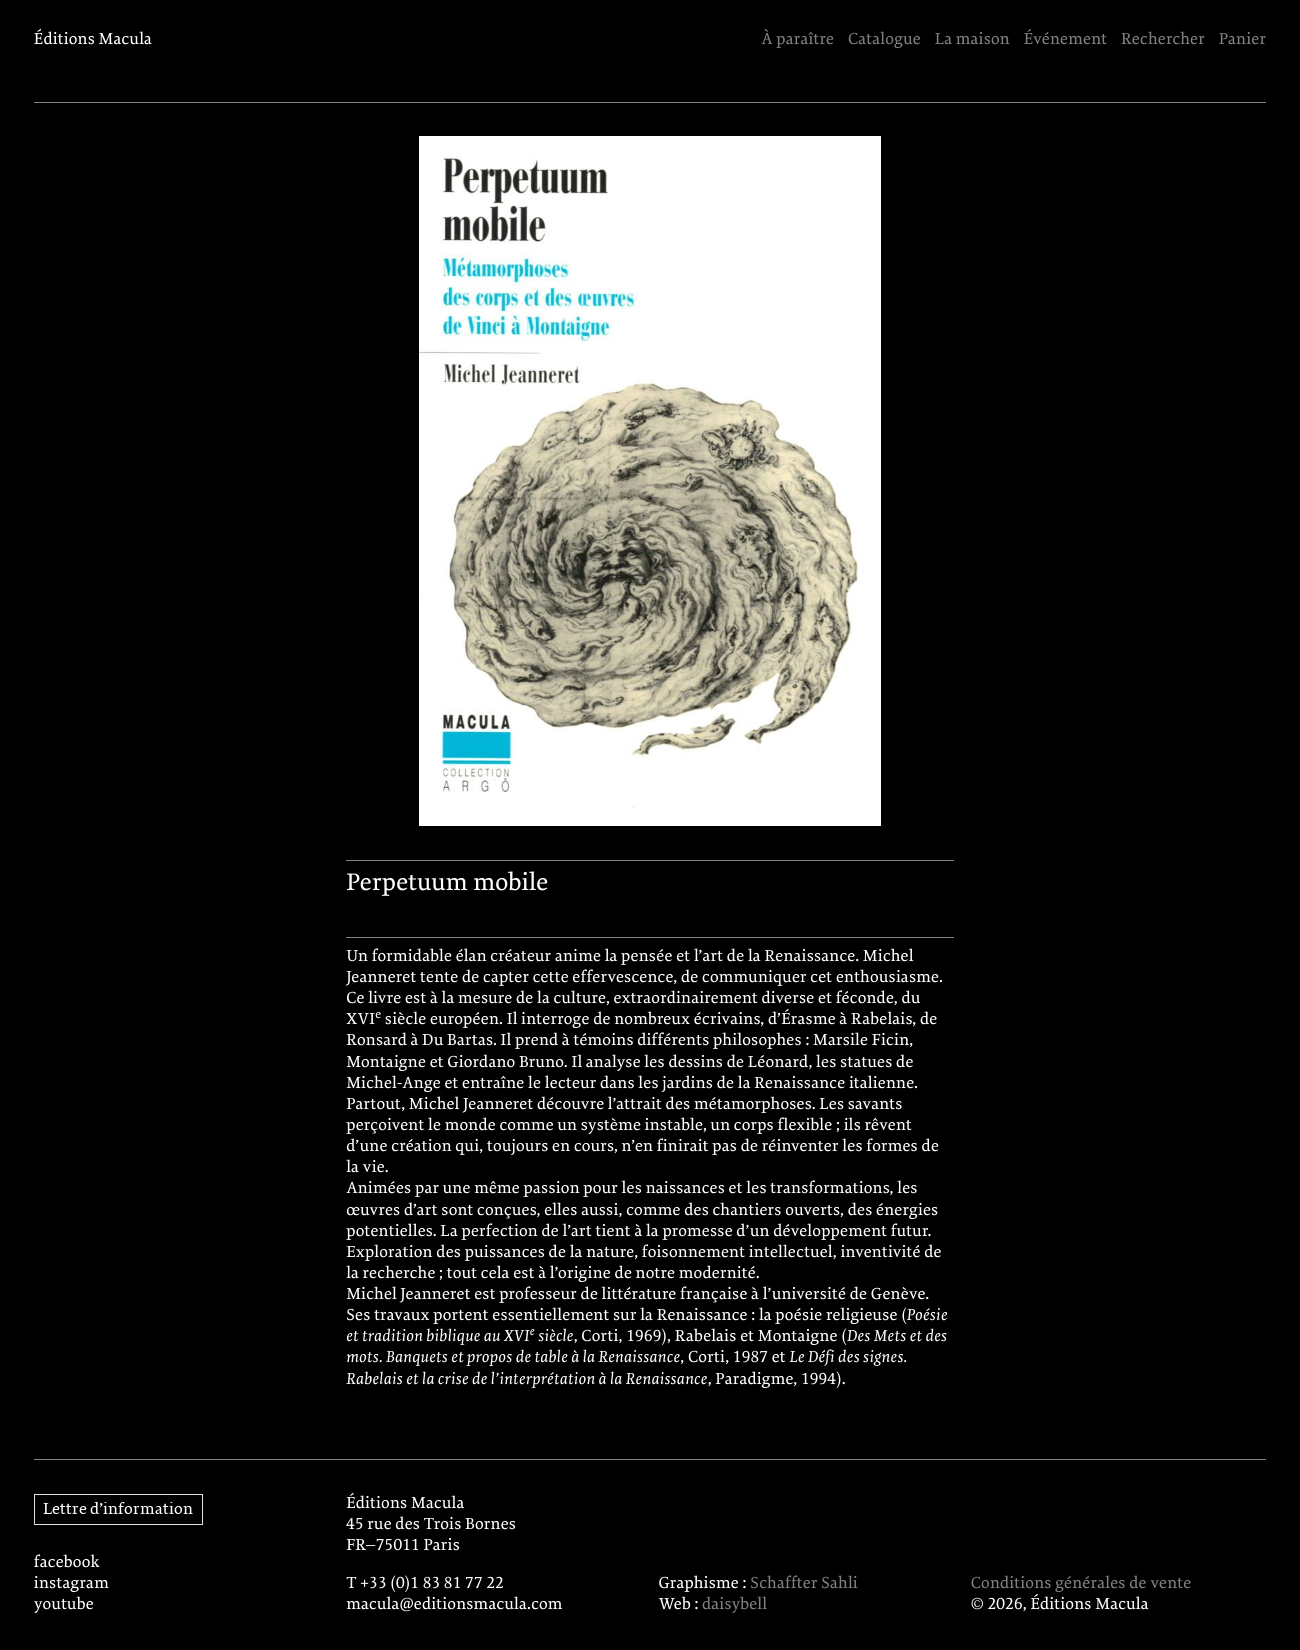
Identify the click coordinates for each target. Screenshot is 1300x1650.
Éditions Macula (93, 40)
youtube (64, 1605)
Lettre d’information (118, 1509)
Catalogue (884, 40)
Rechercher (1163, 40)
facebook (67, 1563)
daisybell (734, 1605)
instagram (71, 1584)
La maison (972, 40)
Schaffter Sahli (804, 1584)
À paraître (797, 40)
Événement (1066, 40)
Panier (1242, 40)
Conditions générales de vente (1081, 1584)
